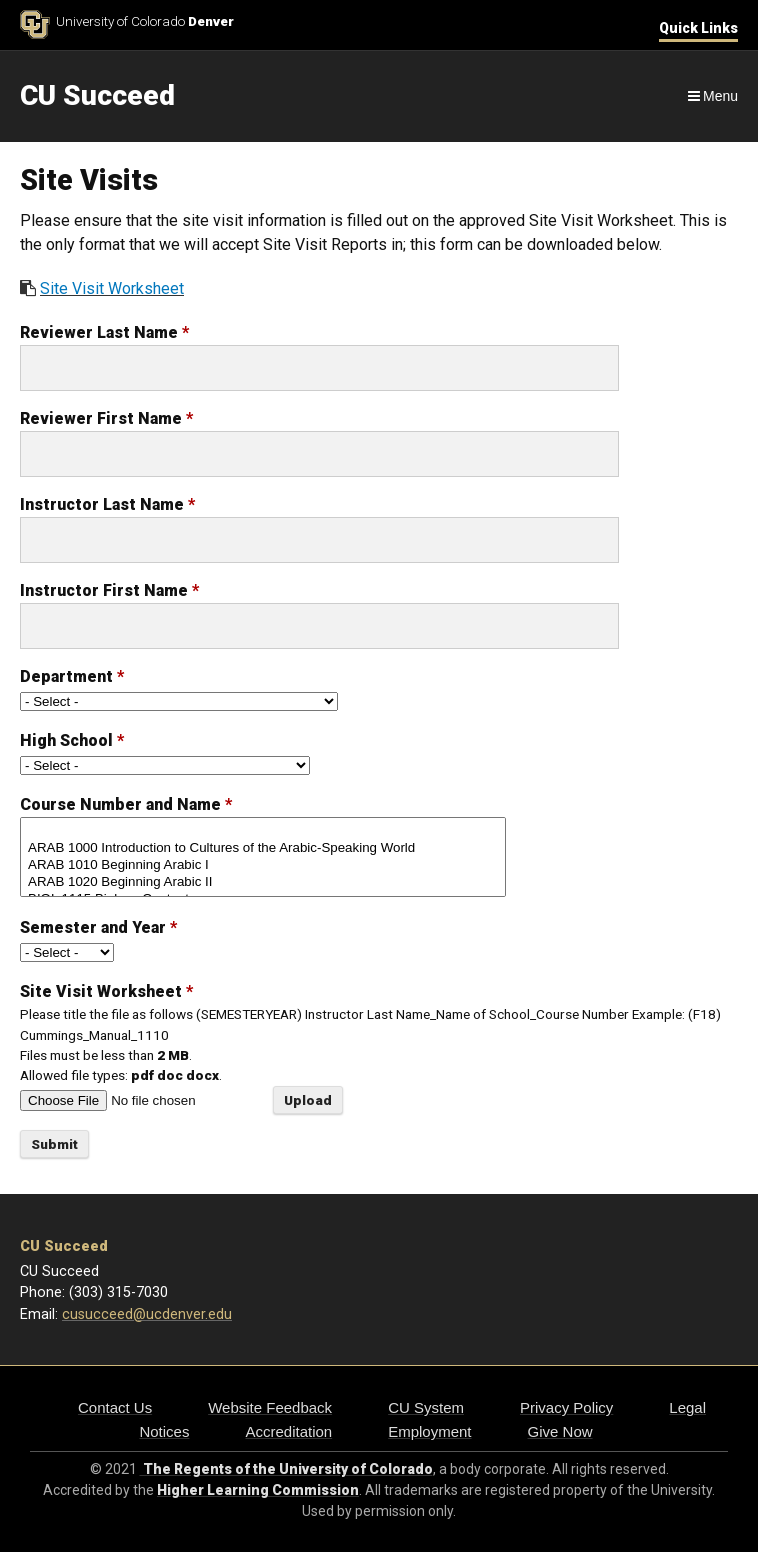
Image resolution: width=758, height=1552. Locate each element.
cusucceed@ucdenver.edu (147, 1314)
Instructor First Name (109, 590)
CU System (426, 1407)
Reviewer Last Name (104, 332)
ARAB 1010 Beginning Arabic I (263, 865)
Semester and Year (98, 927)
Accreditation (288, 1431)
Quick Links (698, 28)
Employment (429, 1431)
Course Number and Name (126, 804)
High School (72, 740)
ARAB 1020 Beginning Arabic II (263, 882)
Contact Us (115, 1407)
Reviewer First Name (106, 418)
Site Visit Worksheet (112, 288)
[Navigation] (711, 96)
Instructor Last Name (107, 504)
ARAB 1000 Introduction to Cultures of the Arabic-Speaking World (263, 848)
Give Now (560, 1431)
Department (72, 676)
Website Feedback (270, 1407)
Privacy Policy (566, 1407)
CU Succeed (64, 1246)
